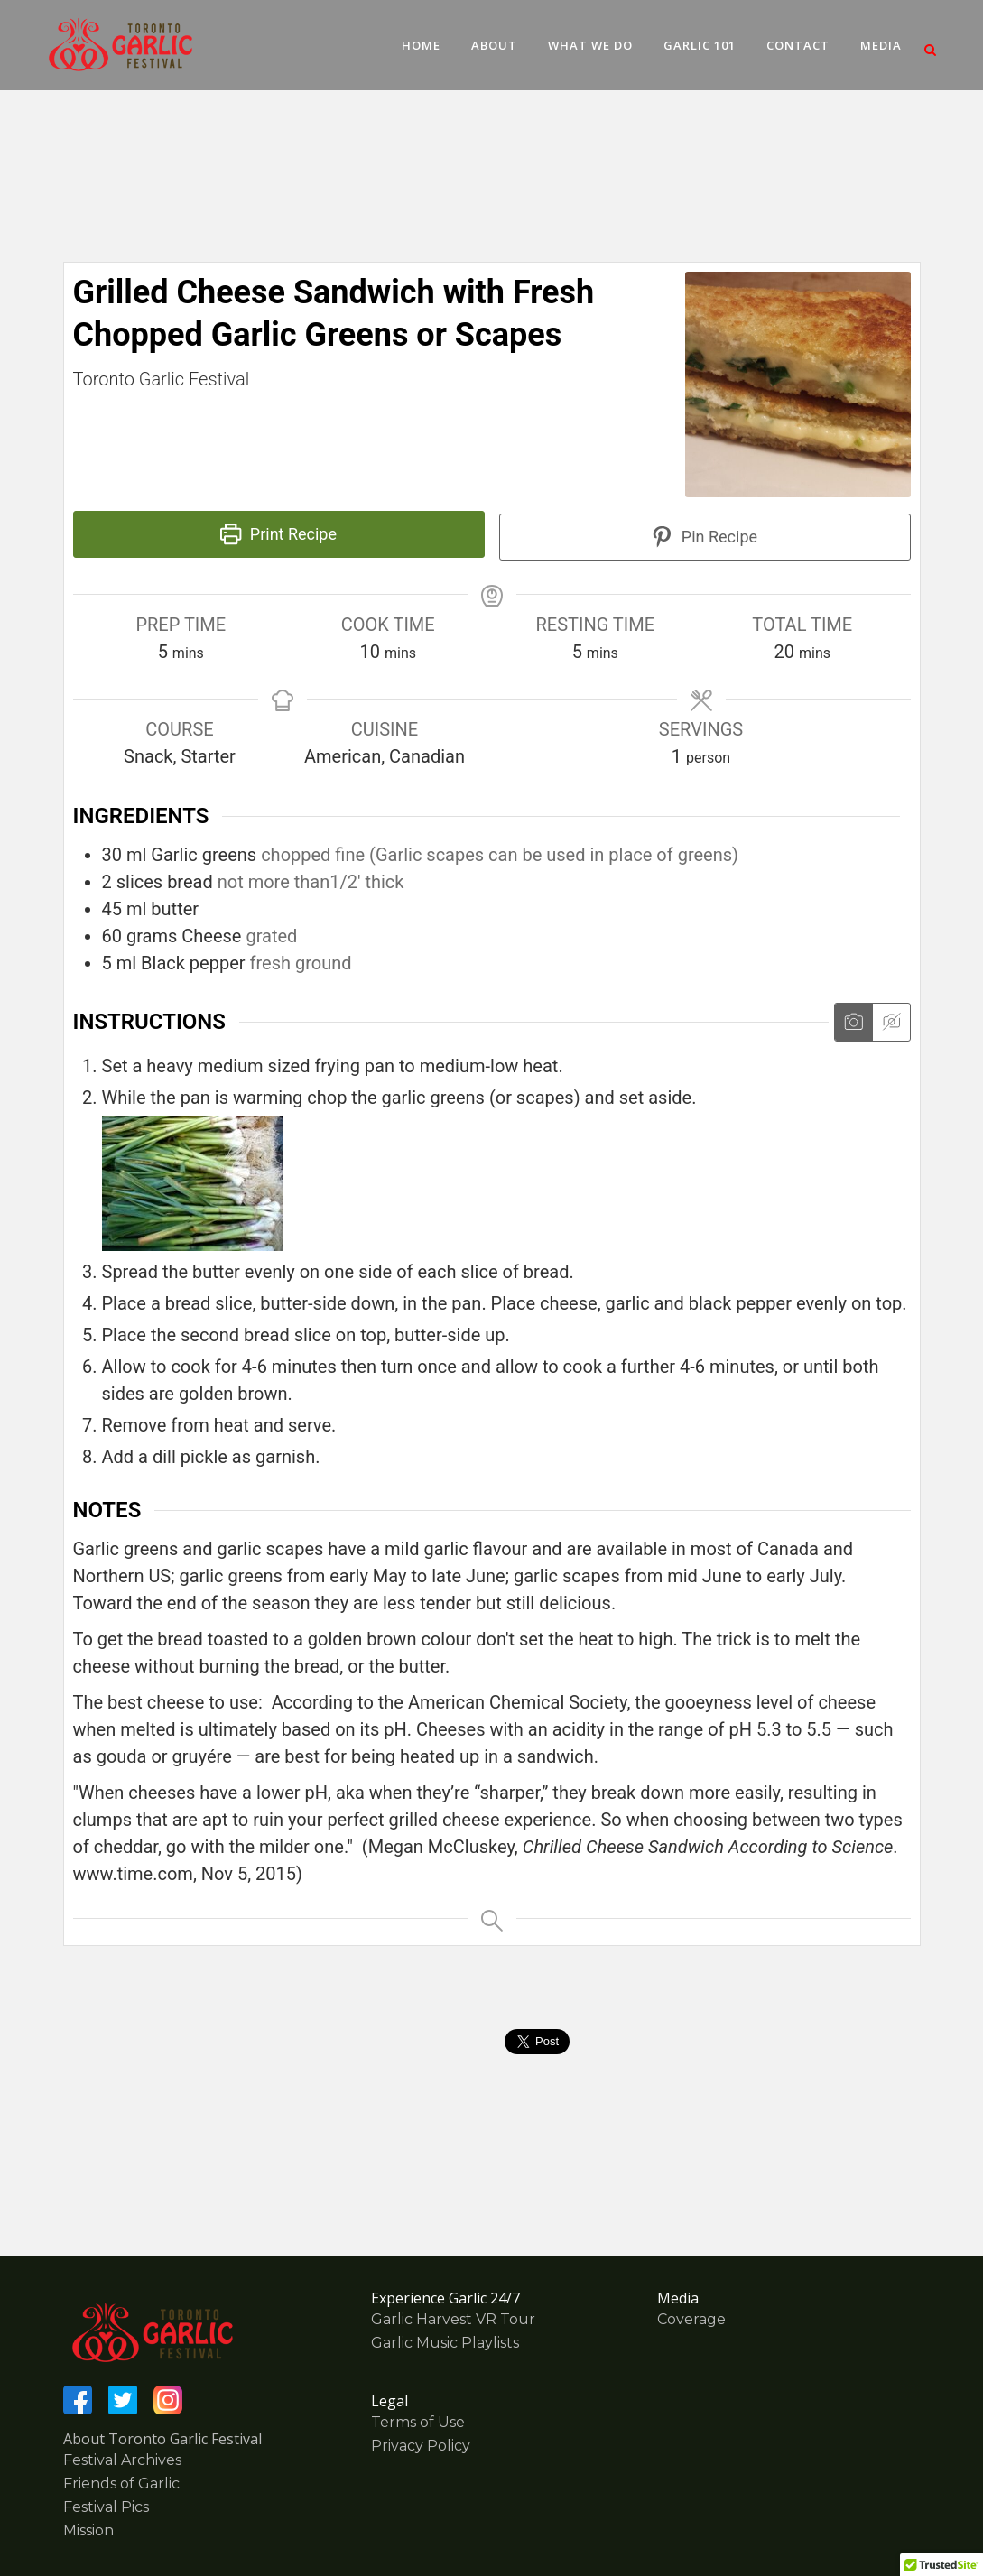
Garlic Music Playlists (445, 2342)
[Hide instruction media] (891, 1022)
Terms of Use (418, 2422)
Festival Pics (106, 2507)
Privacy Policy (420, 2445)
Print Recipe (278, 533)
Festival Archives (122, 2460)
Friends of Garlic (121, 2483)
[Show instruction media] (853, 1022)
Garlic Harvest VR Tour (453, 2319)
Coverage (691, 2319)
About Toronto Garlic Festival (162, 2439)
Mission (88, 2530)
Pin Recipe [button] (704, 536)
